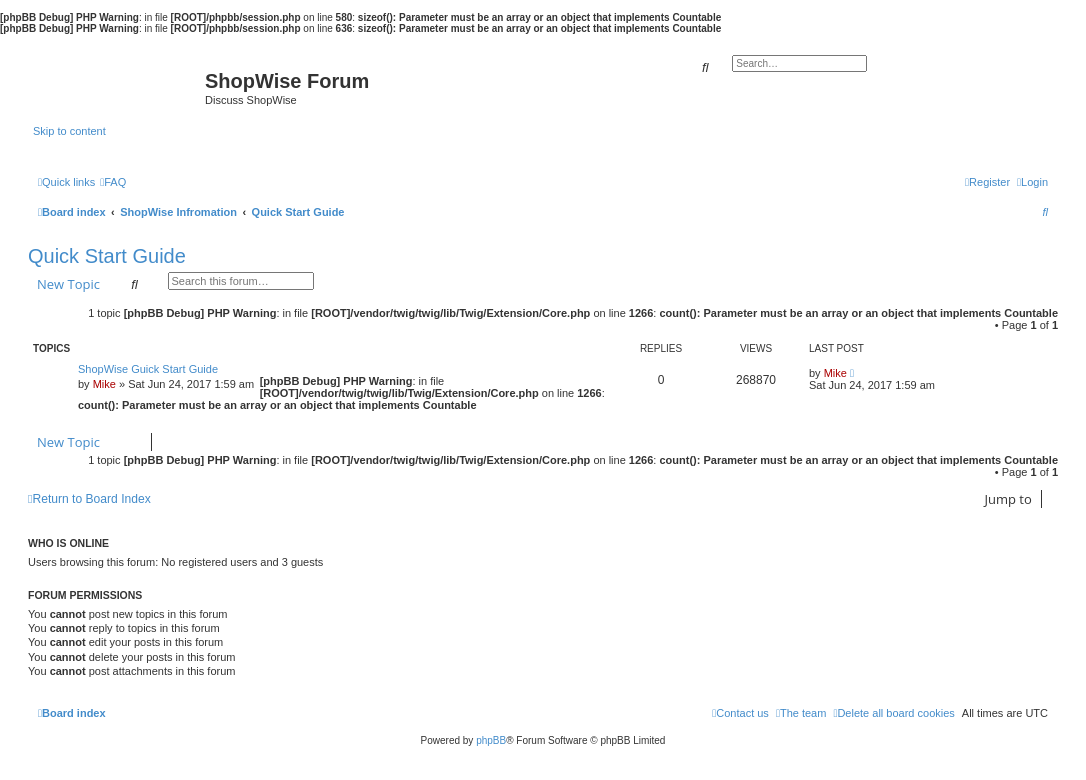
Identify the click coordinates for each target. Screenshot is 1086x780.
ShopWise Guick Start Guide (148, 369)
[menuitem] (113, 182)
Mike (104, 384)
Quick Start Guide (107, 256)
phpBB (491, 740)
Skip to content (69, 131)
